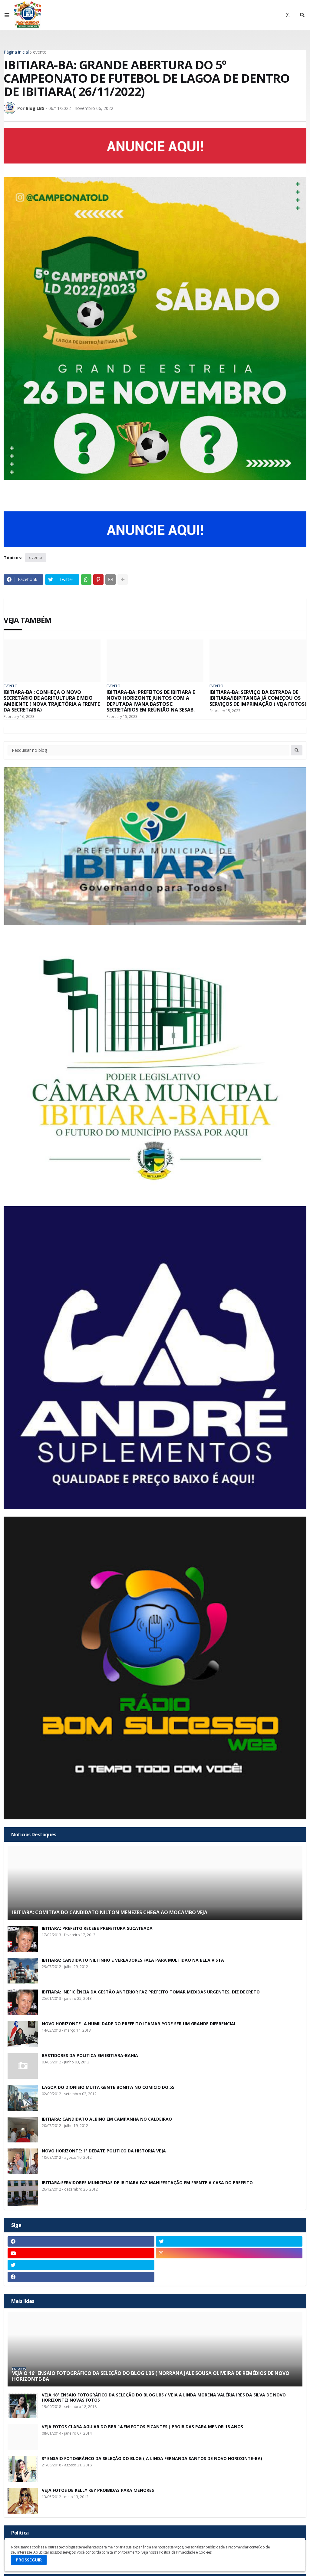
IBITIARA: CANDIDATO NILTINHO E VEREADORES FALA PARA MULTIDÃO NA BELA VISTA (133, 1960)
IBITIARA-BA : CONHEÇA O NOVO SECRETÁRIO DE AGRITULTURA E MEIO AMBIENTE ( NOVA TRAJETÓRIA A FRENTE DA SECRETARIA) (52, 701)
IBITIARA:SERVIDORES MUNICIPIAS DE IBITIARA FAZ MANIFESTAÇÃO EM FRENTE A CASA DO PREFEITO (147, 2182)
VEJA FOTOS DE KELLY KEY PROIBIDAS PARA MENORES (98, 2490)
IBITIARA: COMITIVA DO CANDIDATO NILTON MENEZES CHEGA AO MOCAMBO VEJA (109, 1912)
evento (40, 52)
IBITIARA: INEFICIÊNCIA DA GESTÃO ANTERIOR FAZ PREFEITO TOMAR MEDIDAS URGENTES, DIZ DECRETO (151, 1992)
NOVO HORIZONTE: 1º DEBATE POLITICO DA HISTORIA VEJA (104, 2151)
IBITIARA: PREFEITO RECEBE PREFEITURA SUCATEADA (97, 1928)
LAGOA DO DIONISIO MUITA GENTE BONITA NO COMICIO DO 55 (108, 2087)
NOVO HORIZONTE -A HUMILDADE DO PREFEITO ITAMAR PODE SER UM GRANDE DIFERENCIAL (139, 2023)
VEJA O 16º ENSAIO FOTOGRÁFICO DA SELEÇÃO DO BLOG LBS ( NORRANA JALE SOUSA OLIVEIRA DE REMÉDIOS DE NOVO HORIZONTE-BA (150, 2376)
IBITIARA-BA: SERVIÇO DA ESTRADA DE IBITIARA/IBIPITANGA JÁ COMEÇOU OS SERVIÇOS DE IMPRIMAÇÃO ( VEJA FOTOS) (257, 698)
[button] (7, 15)
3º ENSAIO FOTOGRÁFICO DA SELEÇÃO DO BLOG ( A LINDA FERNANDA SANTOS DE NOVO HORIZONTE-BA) (152, 2458)
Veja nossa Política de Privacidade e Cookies (176, 2552)
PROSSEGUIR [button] (29, 2560)
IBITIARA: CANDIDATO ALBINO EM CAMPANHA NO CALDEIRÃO (107, 2119)
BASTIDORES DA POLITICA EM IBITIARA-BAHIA (90, 2055)
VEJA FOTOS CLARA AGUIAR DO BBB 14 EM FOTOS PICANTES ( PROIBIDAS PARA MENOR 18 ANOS (142, 2426)
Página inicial (16, 52)
